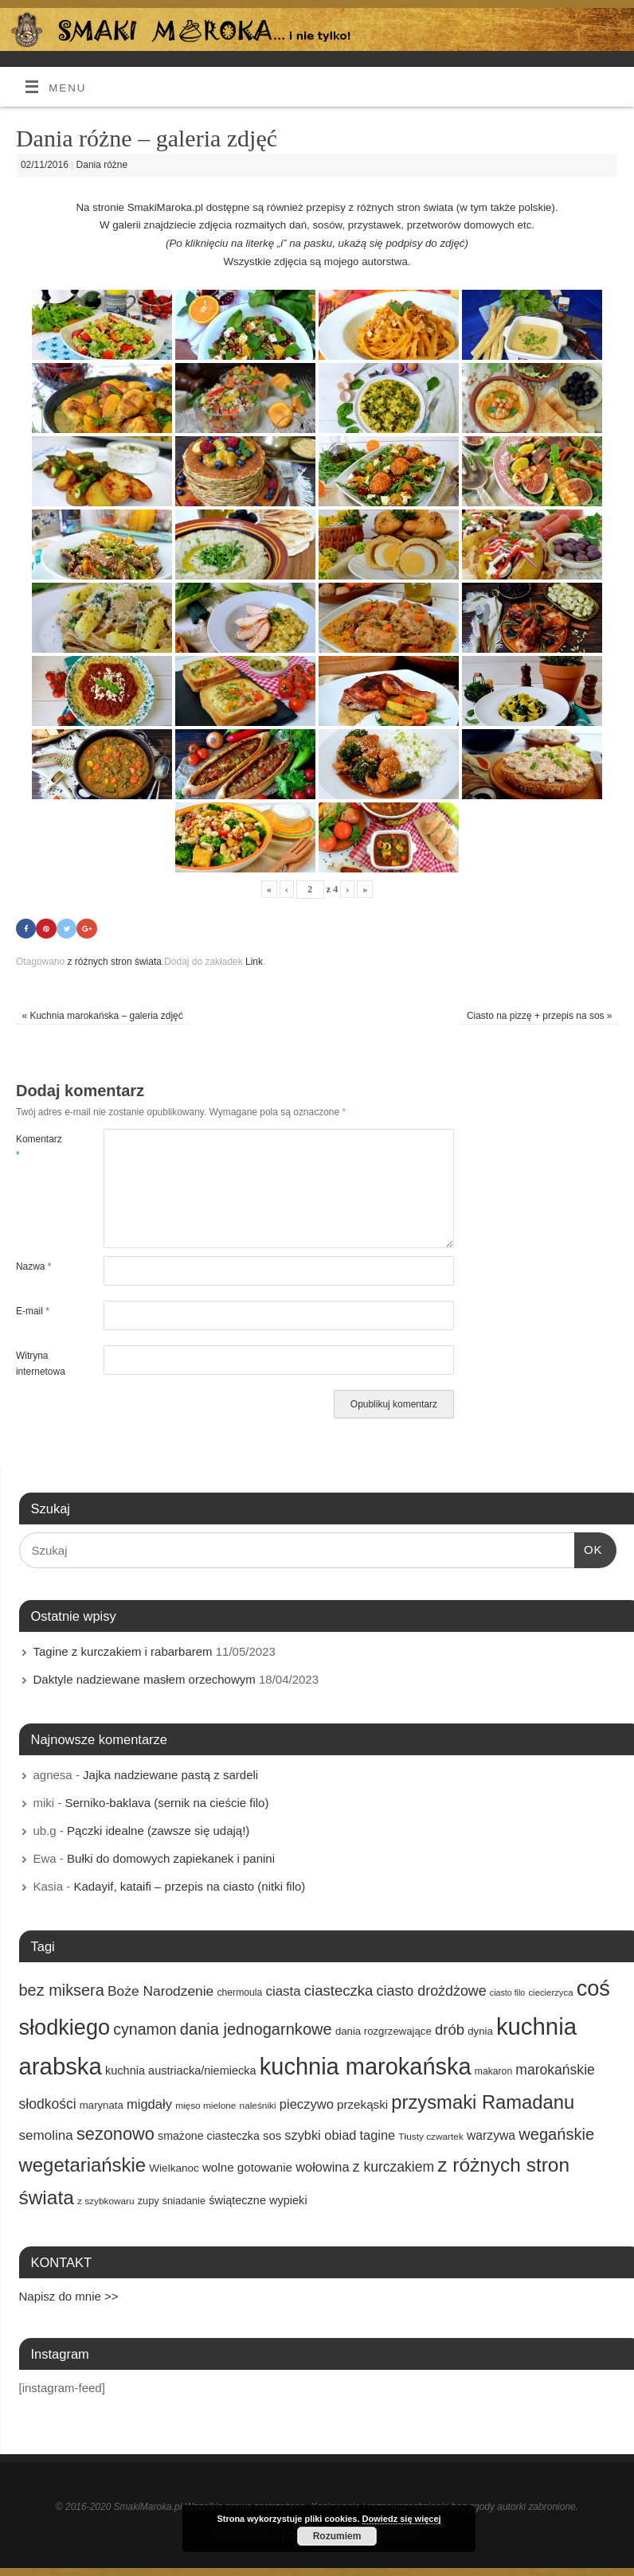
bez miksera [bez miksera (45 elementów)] (61, 1990)
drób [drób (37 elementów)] (449, 2029)
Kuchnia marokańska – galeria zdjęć (102, 1015)
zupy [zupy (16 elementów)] (148, 2201)
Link (254, 961)
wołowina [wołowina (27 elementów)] (322, 2167)
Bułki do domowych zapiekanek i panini (171, 1858)
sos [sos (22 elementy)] (272, 2135)
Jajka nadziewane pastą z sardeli (170, 1775)
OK (588, 1548)
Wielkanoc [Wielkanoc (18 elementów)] (173, 2168)
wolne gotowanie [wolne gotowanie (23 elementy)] (247, 2167)
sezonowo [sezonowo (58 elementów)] (115, 2134)
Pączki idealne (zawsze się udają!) (158, 1830)
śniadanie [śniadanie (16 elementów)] (183, 2201)
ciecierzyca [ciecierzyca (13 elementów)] (550, 1992)
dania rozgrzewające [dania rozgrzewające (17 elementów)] (383, 2031)
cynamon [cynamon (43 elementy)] (144, 2029)
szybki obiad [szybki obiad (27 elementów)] (320, 2135)
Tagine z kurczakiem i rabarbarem (123, 1651)
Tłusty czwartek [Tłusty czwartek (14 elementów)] (431, 2136)
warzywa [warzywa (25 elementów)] (491, 2135)
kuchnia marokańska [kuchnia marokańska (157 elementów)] (366, 2066)
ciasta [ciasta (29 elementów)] (282, 1991)
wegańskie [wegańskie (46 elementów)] (556, 2134)
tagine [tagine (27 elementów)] (378, 2135)
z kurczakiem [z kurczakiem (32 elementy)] (393, 2167)
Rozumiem (337, 2536)
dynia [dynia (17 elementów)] (480, 2031)
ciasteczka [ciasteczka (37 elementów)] (339, 1990)
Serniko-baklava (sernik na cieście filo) (167, 1802)
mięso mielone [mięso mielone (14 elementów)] (205, 2106)
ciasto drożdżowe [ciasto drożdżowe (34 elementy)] (432, 1991)
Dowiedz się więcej (401, 2518)
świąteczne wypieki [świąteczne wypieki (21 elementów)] (258, 2201)
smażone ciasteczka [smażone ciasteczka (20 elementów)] (209, 2135)
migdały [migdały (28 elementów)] (149, 2105)
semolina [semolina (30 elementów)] (46, 2135)
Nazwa (34, 1266)
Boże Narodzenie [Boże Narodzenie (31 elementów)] (160, 1991)
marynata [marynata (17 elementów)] (101, 2106)
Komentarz (38, 1147)
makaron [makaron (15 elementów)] (493, 2071)
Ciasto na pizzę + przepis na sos (539, 1015)
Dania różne (102, 164)
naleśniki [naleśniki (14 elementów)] (258, 2106)
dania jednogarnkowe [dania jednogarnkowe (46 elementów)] (256, 2029)
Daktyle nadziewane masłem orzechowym (144, 1679)
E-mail (32, 1311)
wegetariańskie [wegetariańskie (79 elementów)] (83, 2165)
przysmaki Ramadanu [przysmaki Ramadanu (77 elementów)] (482, 2102)
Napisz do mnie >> (69, 2296)
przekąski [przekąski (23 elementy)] (362, 2105)
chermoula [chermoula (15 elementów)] (239, 1992)
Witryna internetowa (38, 1363)
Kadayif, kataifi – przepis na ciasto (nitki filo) (189, 1886)
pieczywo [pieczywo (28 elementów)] (307, 2105)
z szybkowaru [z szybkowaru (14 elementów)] (106, 2201)
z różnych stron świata (114, 961)
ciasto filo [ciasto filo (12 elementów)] (507, 1992)
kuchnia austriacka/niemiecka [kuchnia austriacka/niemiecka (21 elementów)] (180, 2070)
